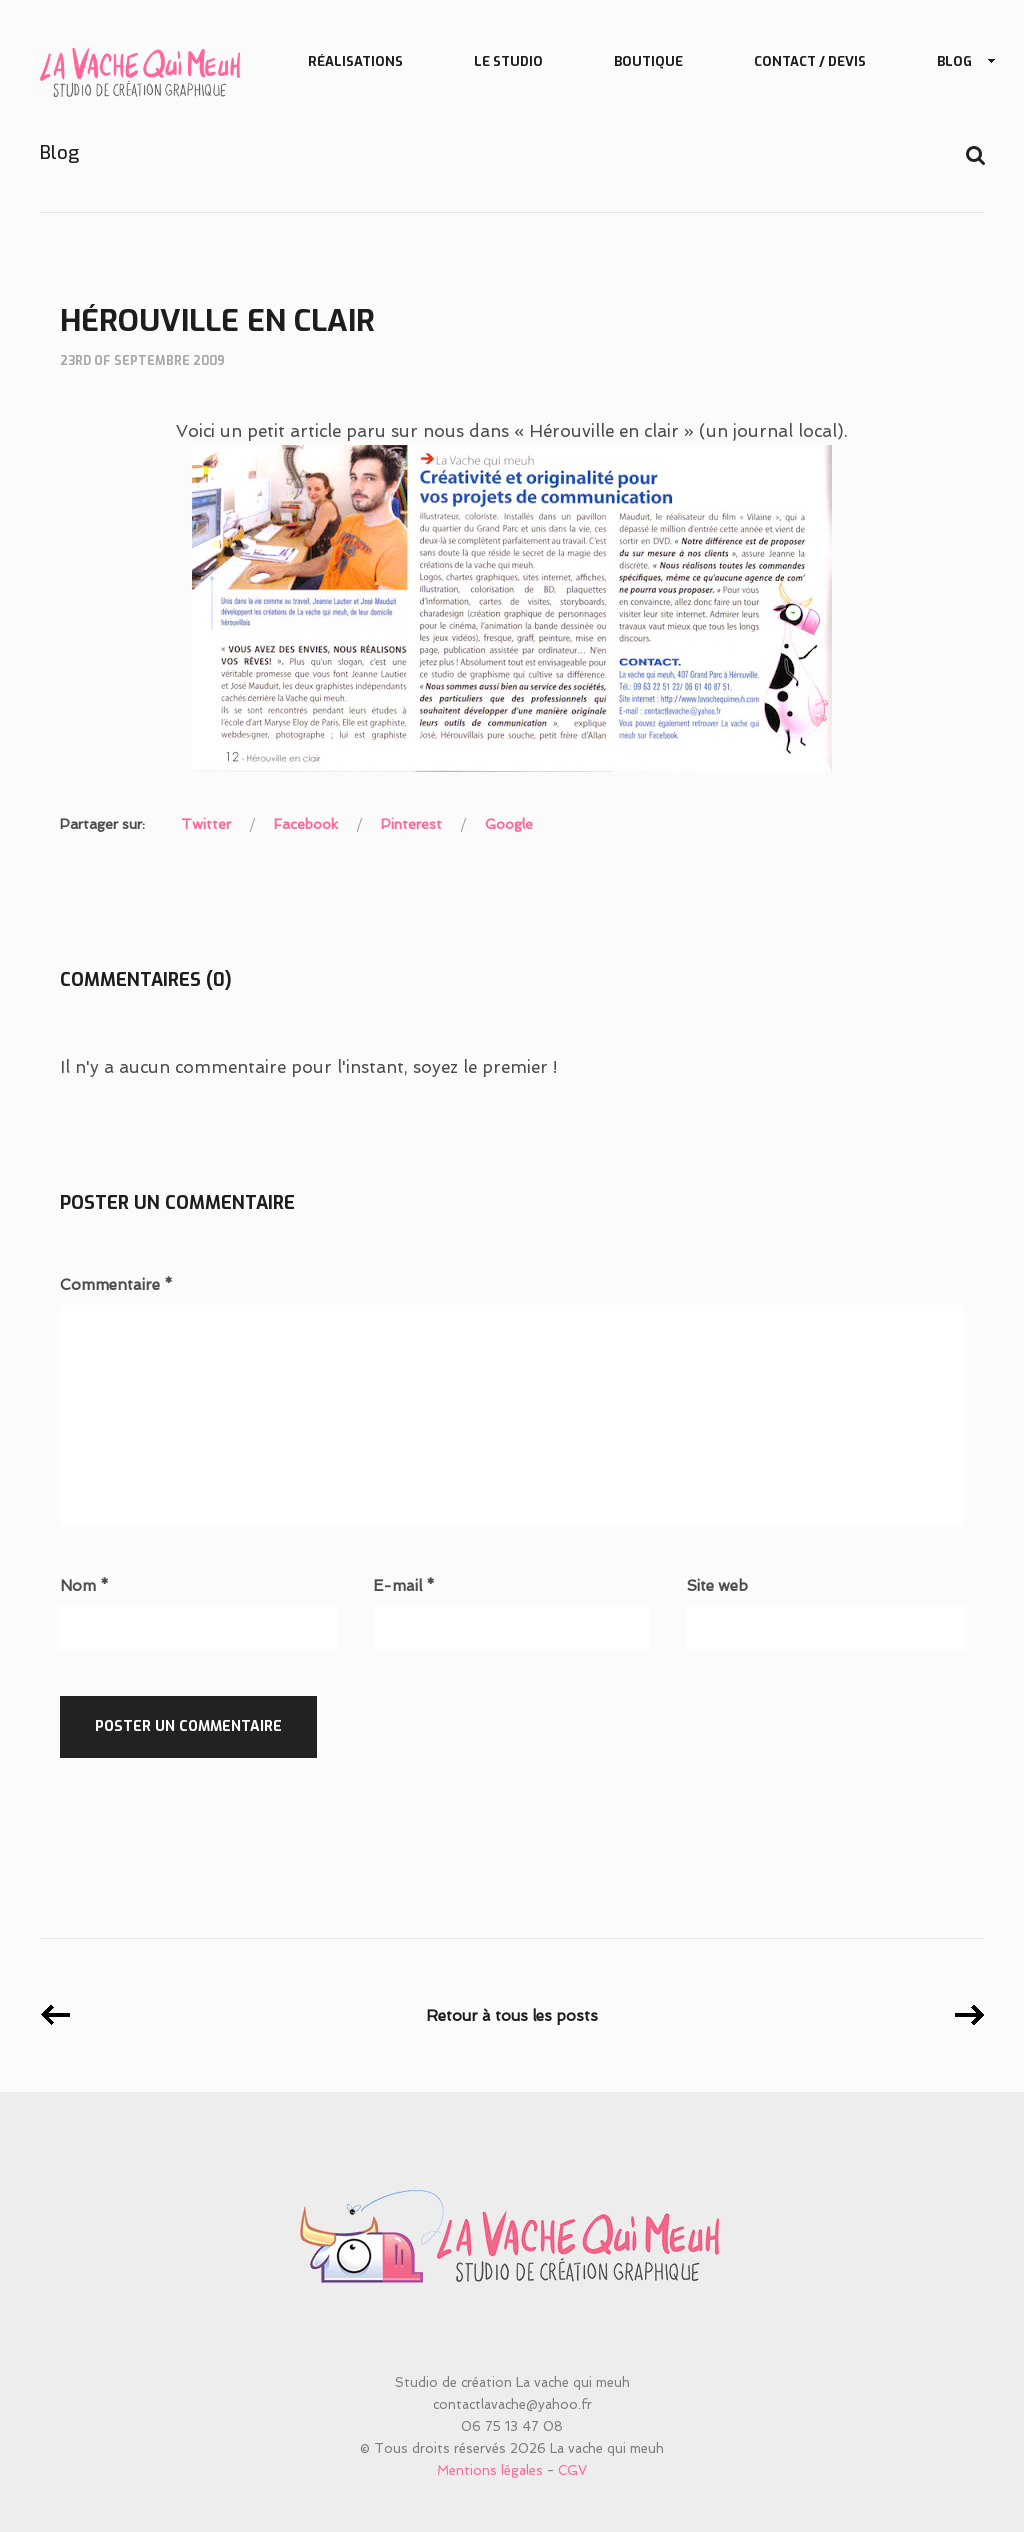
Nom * (84, 1586)
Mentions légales (490, 2470)
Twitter (206, 824)
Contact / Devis (810, 61)
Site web (717, 1586)
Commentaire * (116, 1285)
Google (509, 824)
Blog (958, 62)
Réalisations (355, 61)
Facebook (306, 824)
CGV (572, 2470)
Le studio (508, 61)
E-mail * (404, 1586)
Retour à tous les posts (512, 2016)
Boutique (648, 61)
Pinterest (411, 824)
